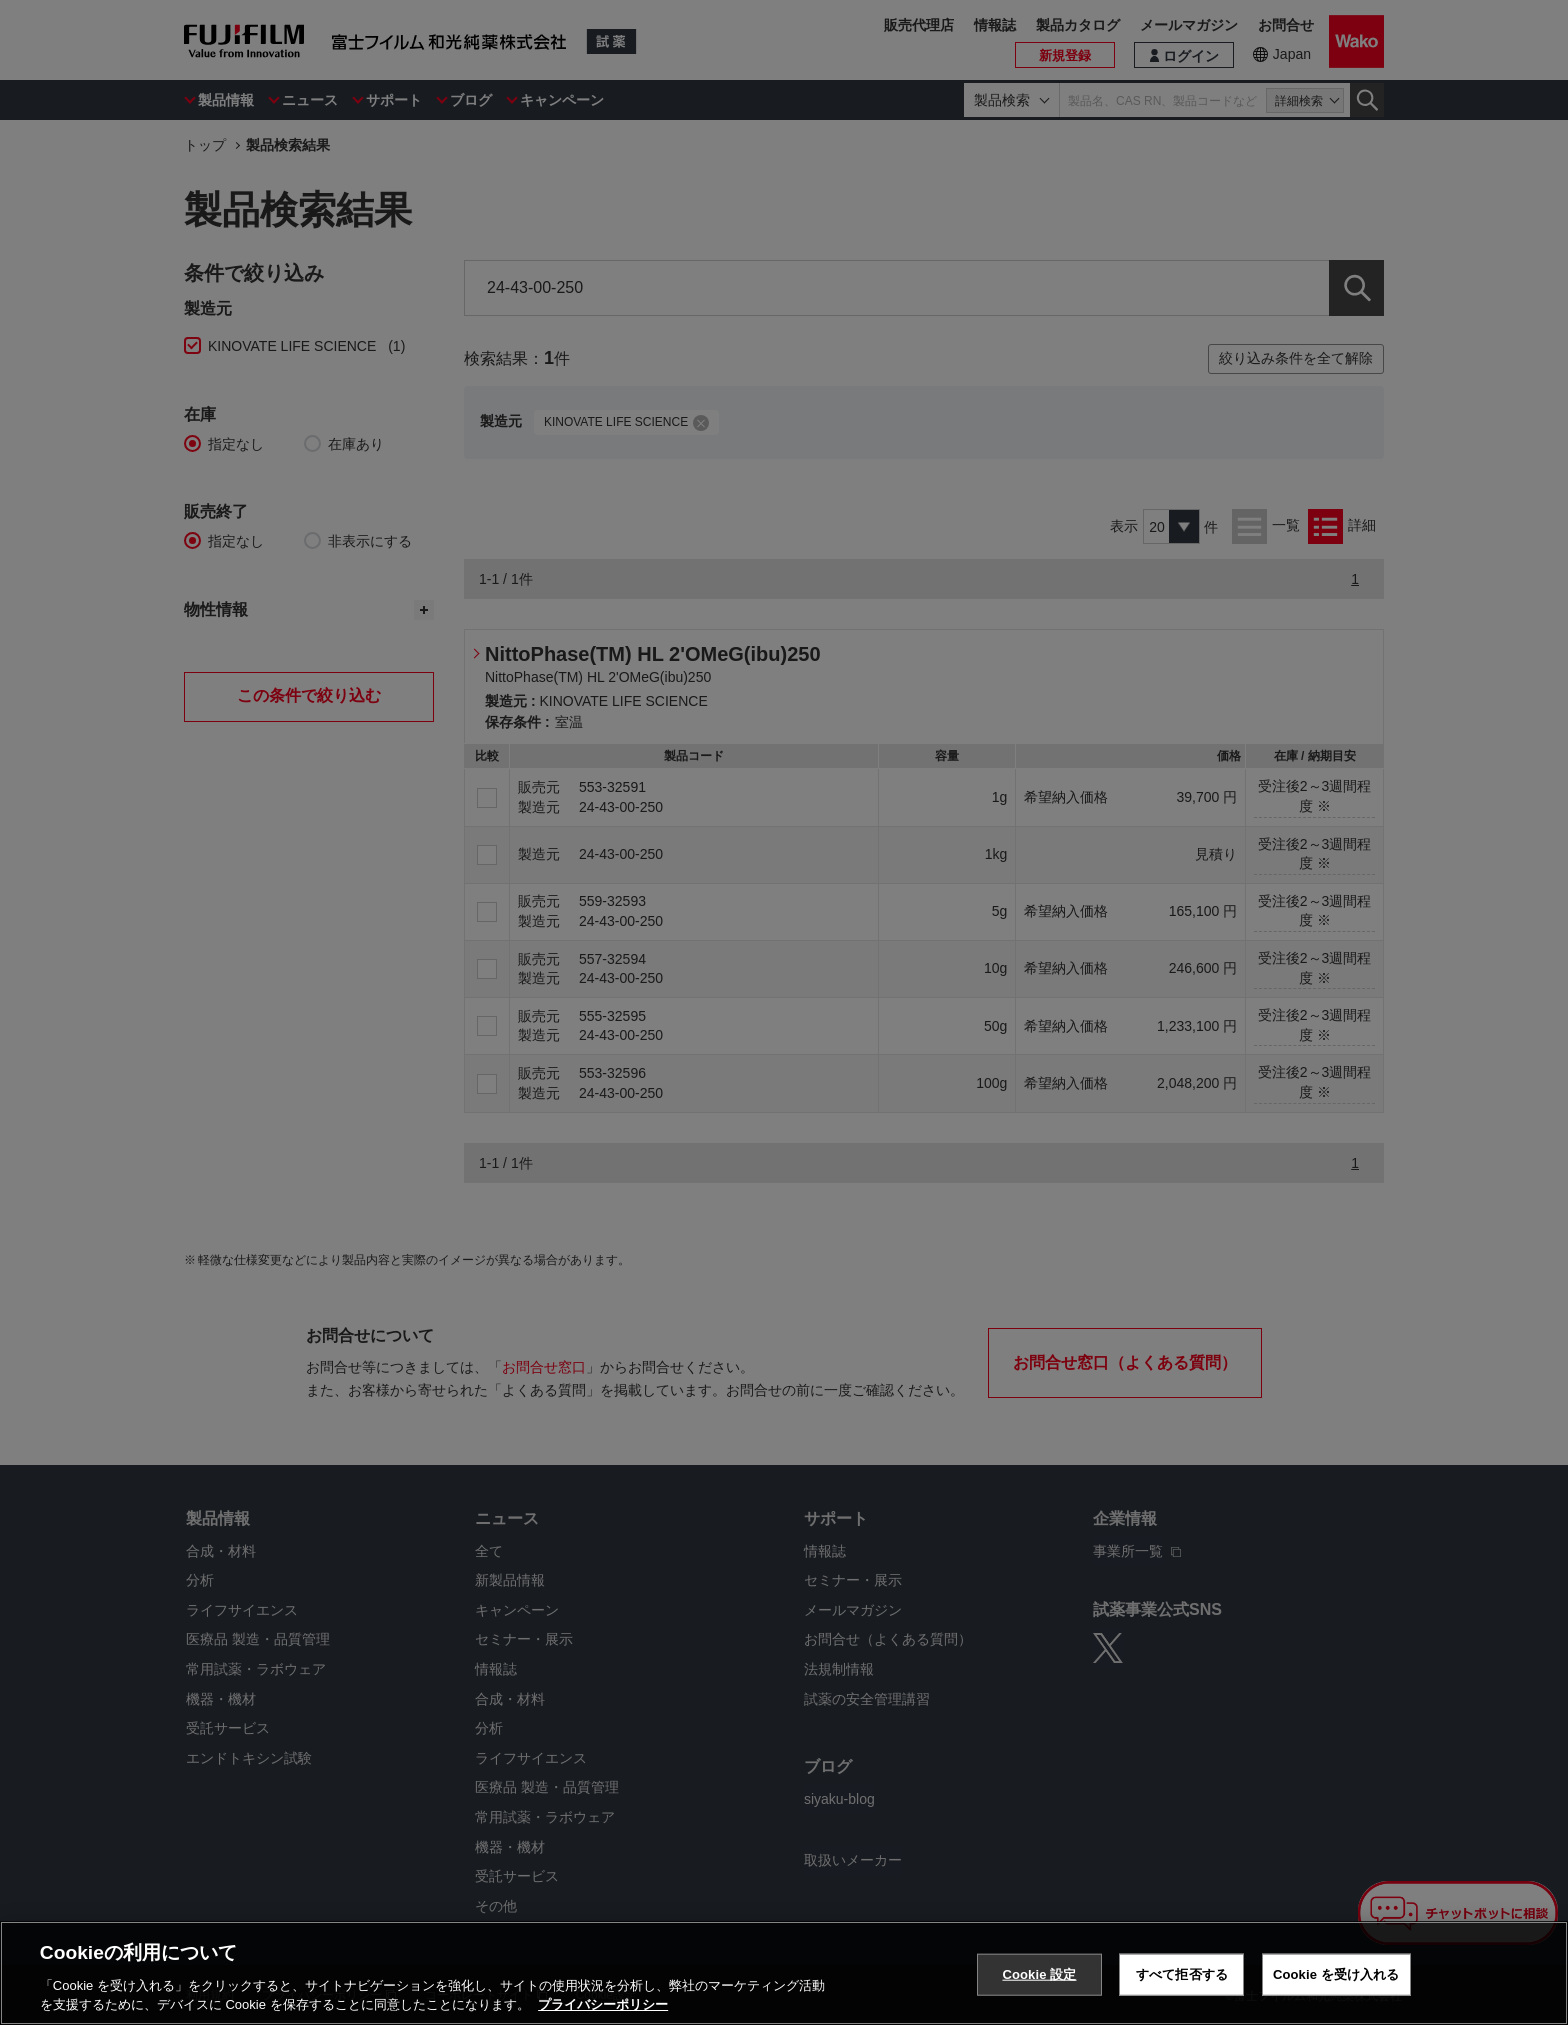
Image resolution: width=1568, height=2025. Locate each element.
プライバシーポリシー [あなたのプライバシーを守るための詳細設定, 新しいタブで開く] (603, 2004)
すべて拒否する (1182, 1974)
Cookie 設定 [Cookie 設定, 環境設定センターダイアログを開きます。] (1039, 1974)
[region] (784, 1973)
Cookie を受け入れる (1336, 1974)
